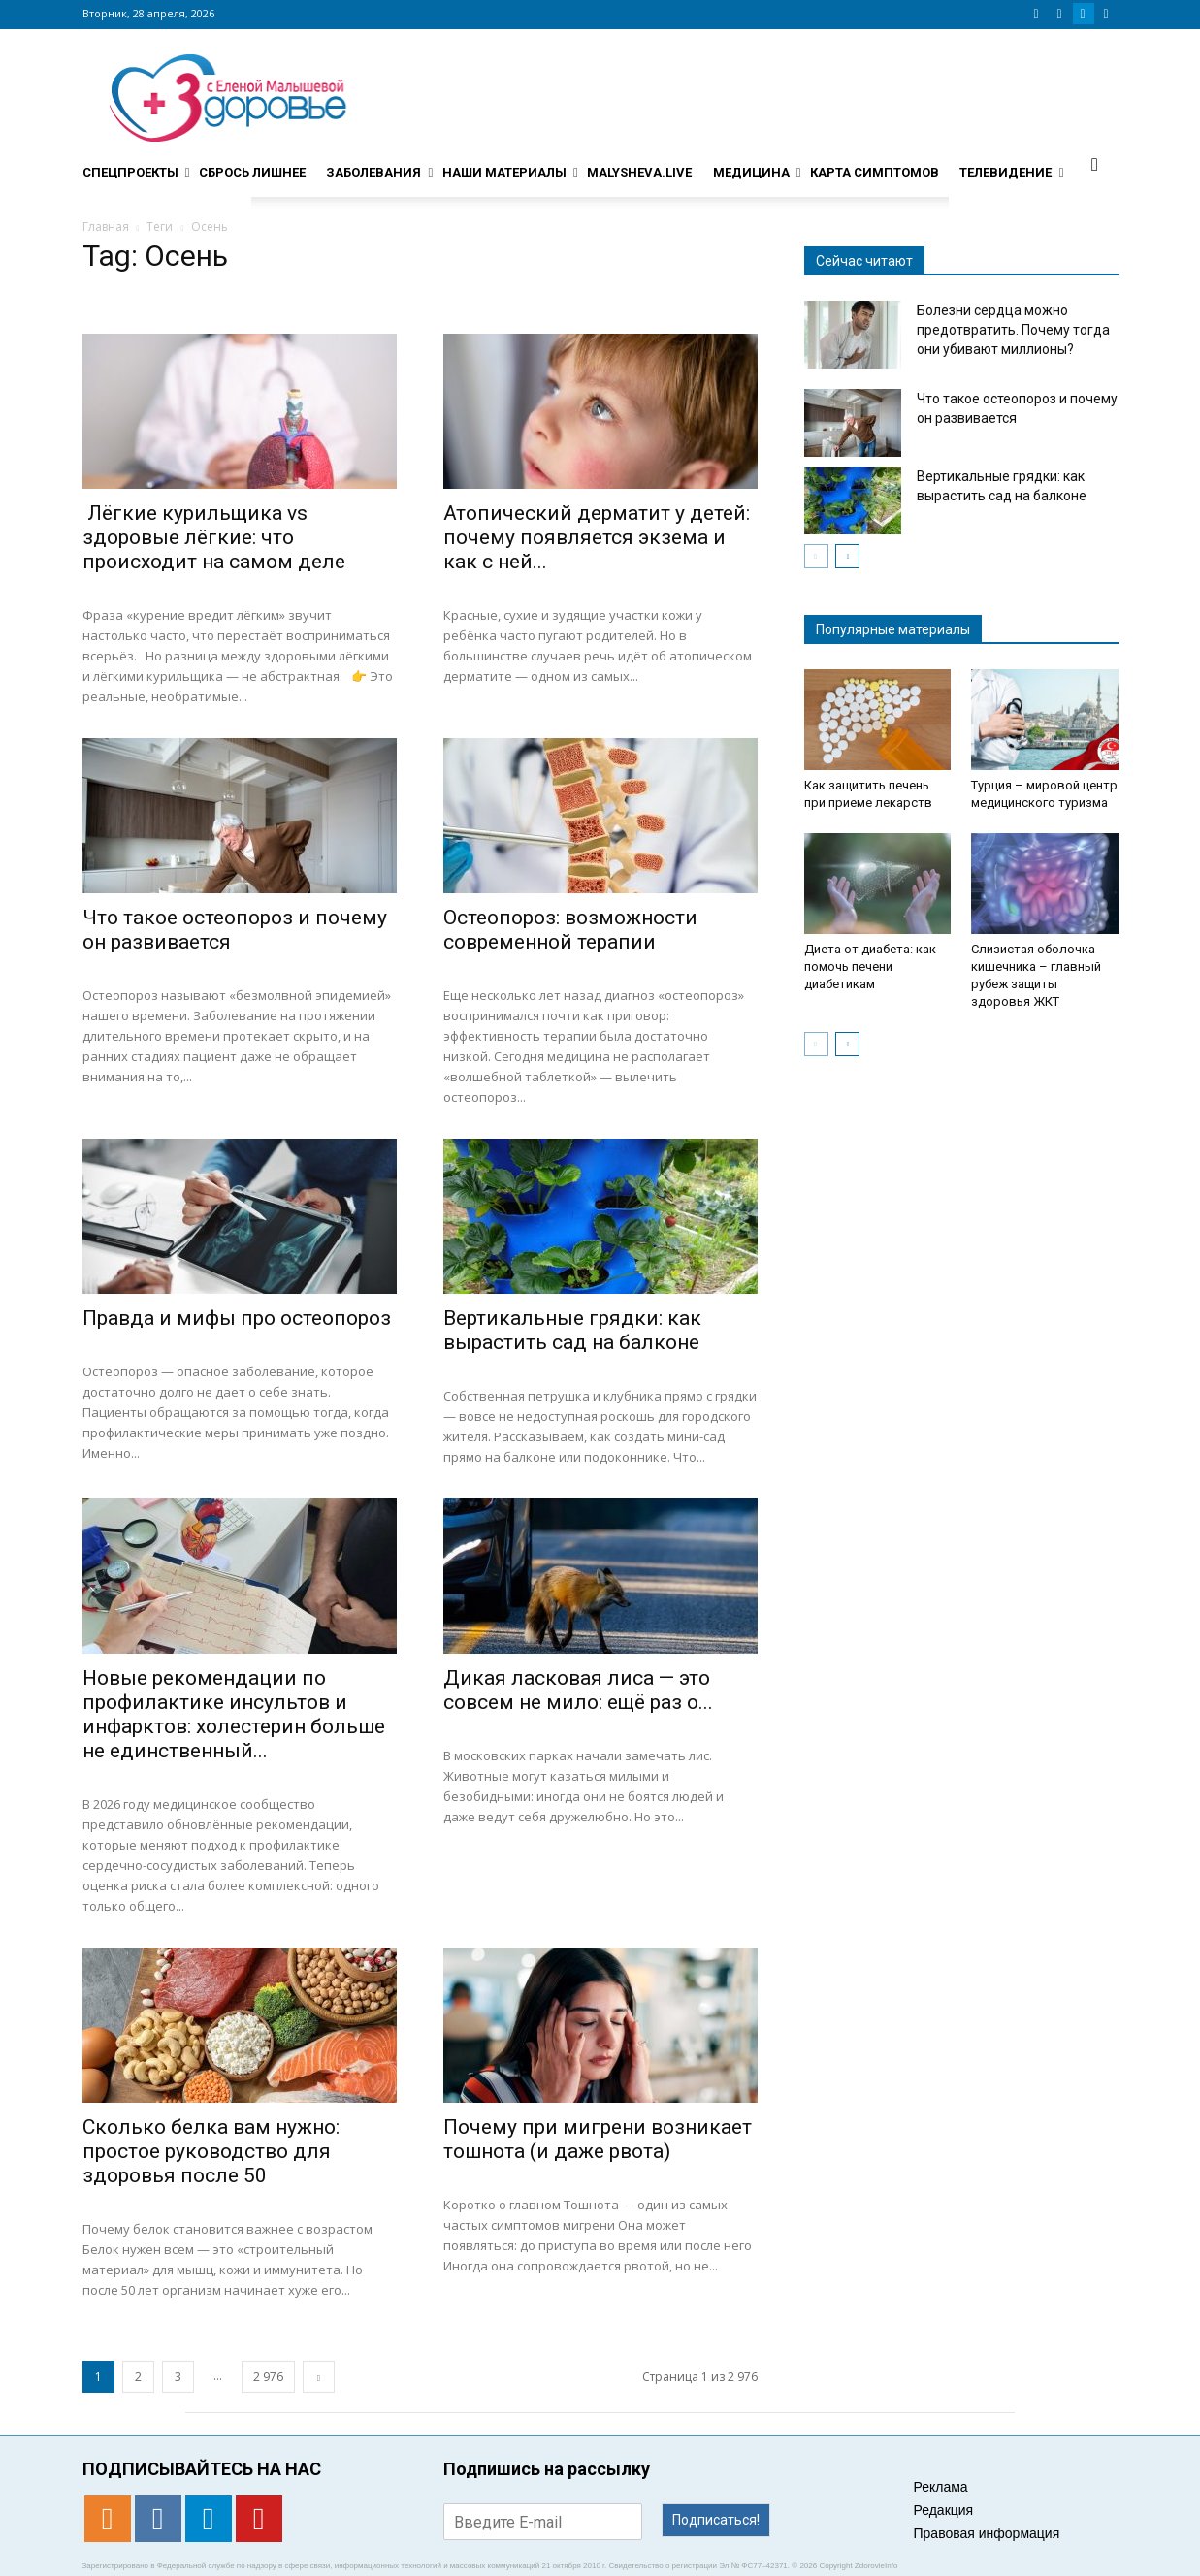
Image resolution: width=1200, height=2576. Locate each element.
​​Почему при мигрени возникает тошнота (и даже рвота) (597, 2139)
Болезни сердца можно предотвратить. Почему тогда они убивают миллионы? (1013, 330)
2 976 (268, 2376)
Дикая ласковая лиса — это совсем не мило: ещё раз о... (578, 1690)
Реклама (941, 2487)
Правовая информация (987, 2533)
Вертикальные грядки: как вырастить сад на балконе (572, 1330)
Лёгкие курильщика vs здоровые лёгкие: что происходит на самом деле (213, 537)
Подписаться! (716, 2520)
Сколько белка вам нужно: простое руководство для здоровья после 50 (211, 2151)
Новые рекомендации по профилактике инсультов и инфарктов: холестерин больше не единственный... (233, 1714)
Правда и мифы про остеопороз (236, 1318)
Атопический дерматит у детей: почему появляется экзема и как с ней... (596, 537)
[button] (1095, 164)
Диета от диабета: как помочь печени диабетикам (870, 966)
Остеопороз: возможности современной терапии (570, 929)
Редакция (944, 2510)
